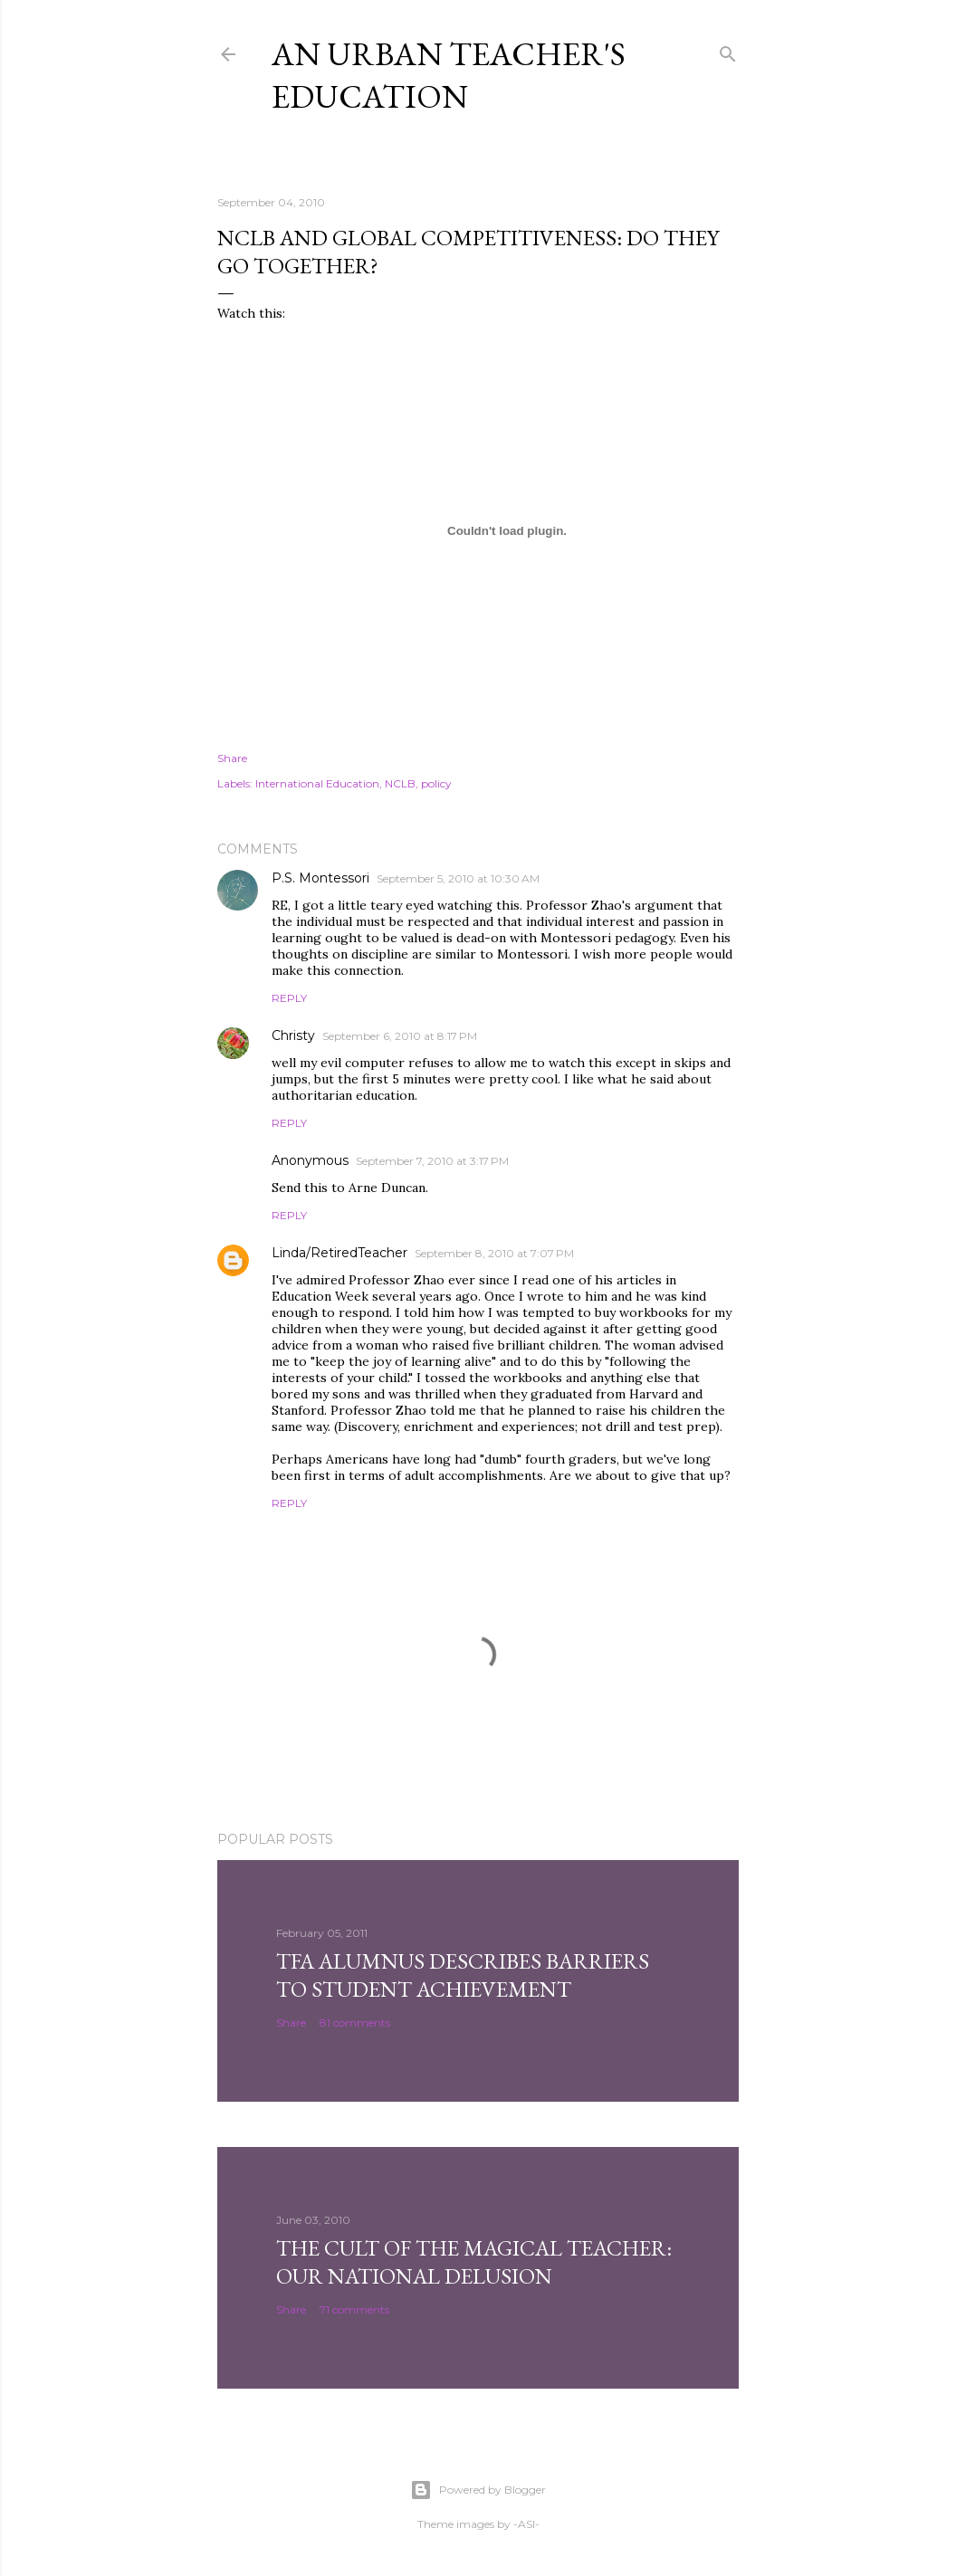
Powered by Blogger (478, 2490)
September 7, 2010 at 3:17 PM (432, 1161)
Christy (293, 1035)
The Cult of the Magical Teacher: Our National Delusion (474, 2262)
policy (436, 783)
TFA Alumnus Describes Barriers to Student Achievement (462, 1975)
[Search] (728, 50)
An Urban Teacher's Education (449, 75)
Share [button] (232, 758)
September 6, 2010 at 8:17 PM (399, 1036)
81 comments (355, 2022)
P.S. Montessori (320, 878)
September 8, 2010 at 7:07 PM (494, 1253)
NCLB (400, 783)
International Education (317, 783)
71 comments (354, 2309)
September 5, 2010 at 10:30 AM (458, 878)
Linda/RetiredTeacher (339, 1253)
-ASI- (526, 2524)
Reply (289, 998)
